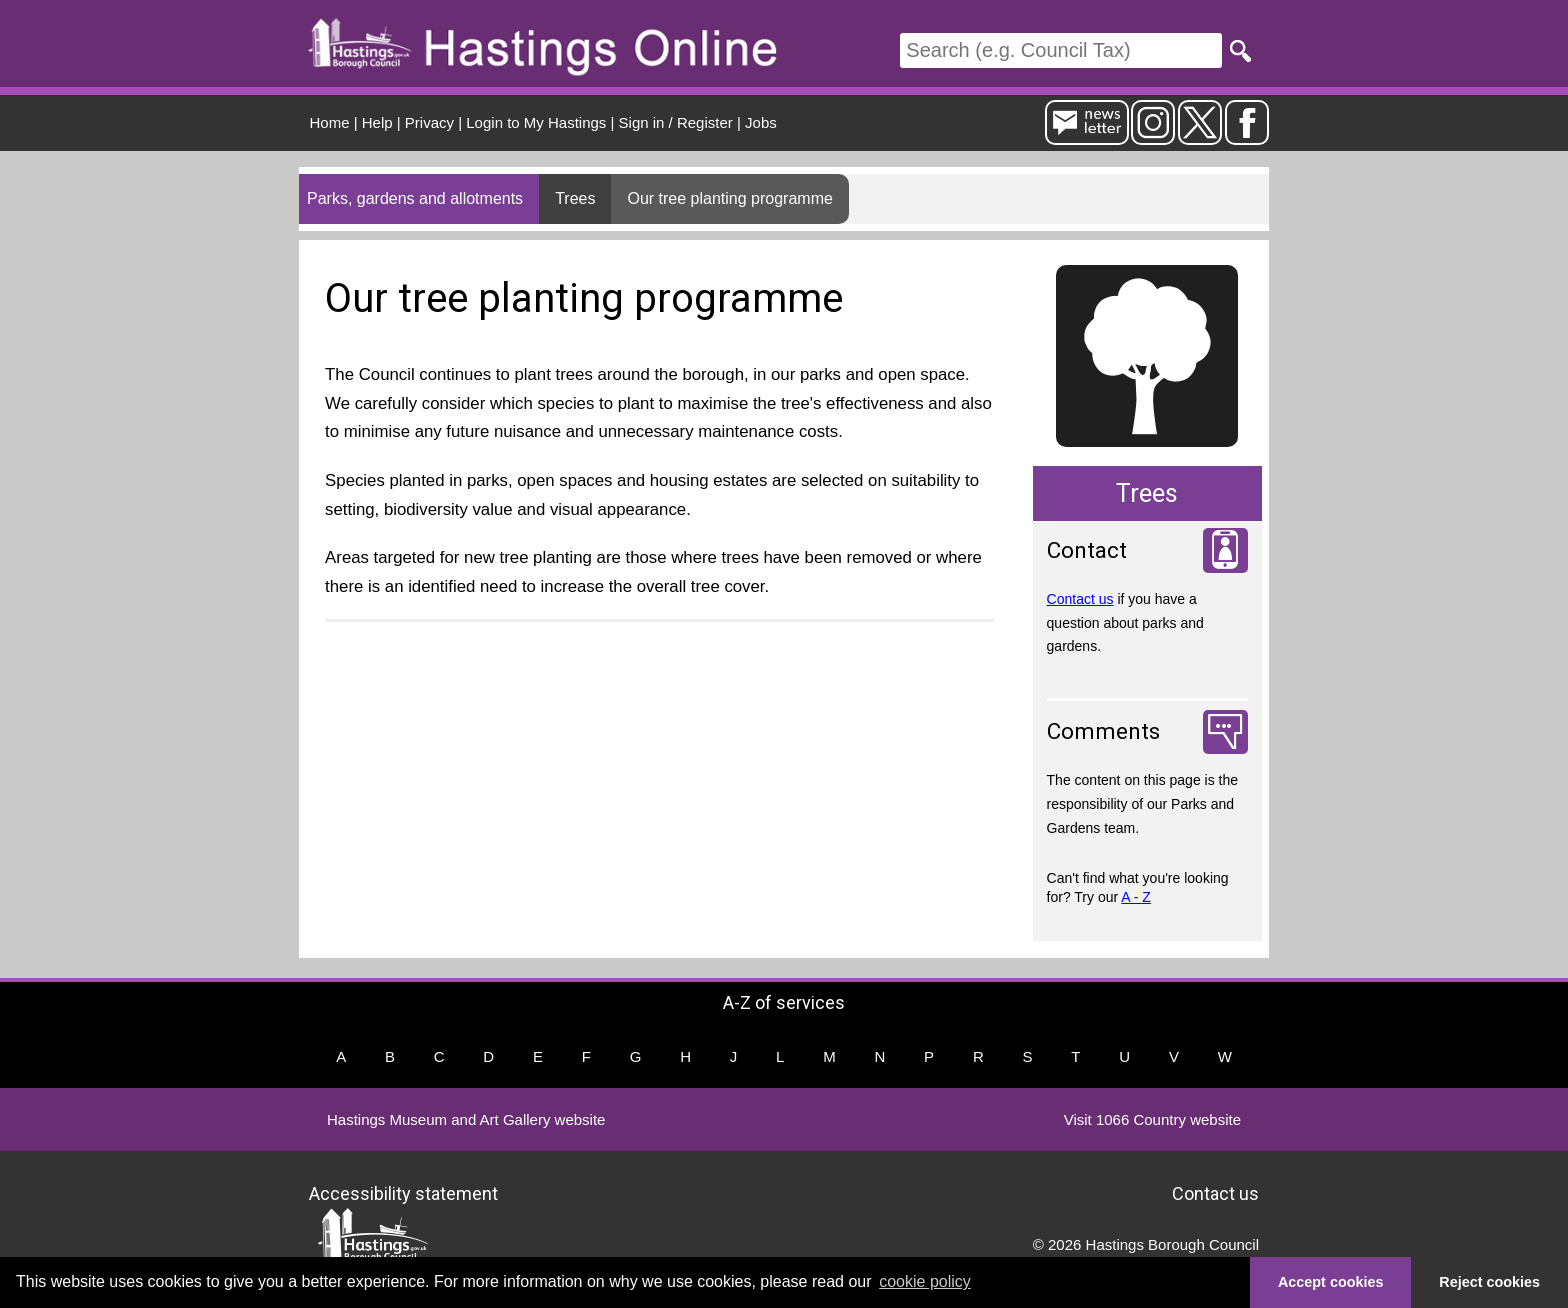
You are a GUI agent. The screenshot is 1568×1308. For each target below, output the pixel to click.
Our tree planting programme (729, 198)
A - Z (1136, 897)
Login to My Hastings (536, 122)
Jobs (761, 122)
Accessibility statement (403, 1192)
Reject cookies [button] (1489, 1282)
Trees (575, 198)
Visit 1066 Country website (1152, 1119)
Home (330, 122)
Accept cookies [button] (1331, 1282)
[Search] (1061, 50)
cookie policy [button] (925, 1281)
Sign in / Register (676, 122)
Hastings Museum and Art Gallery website (466, 1119)
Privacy (429, 122)
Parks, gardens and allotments (415, 198)
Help (377, 122)
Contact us (1080, 599)
